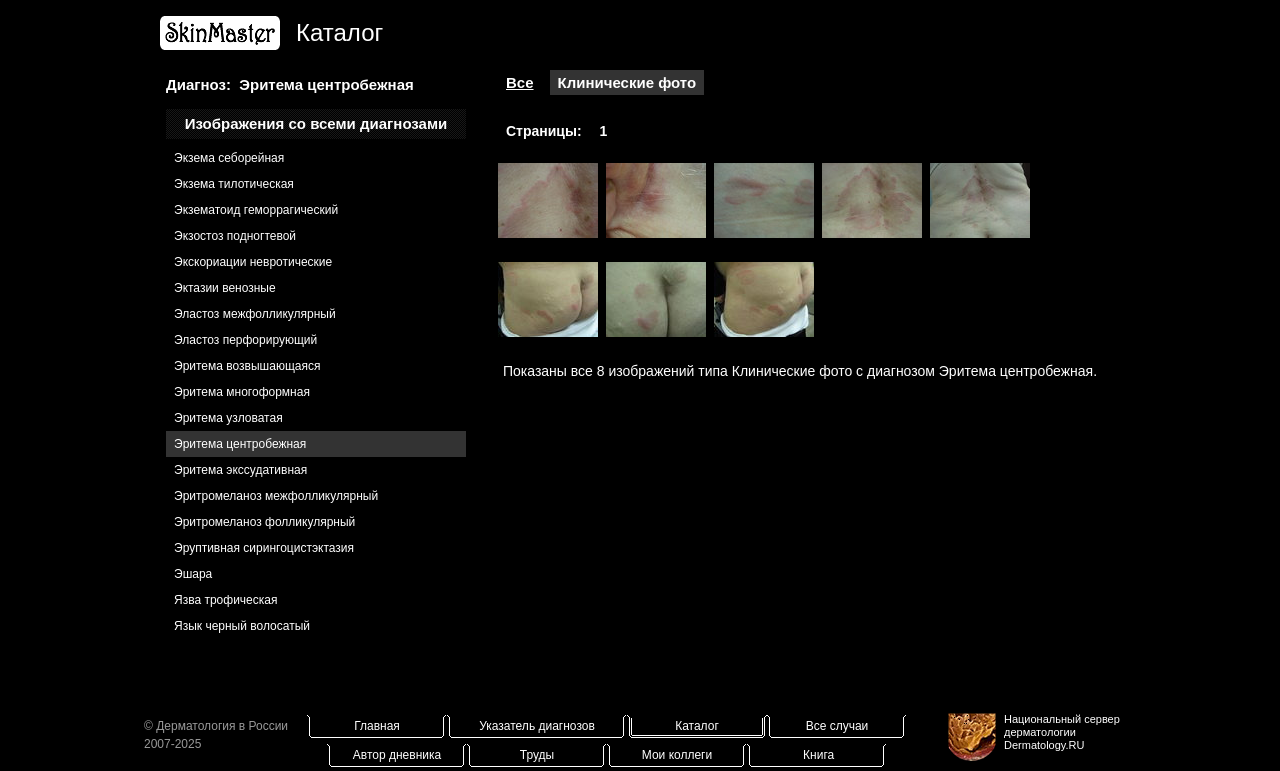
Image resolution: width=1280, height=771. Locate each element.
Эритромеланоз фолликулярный (264, 522)
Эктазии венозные (225, 288)
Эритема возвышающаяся (247, 366)
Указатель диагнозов (537, 726)
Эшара (193, 574)
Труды (537, 755)
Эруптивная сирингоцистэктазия (264, 548)
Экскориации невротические (253, 262)
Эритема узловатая (228, 418)
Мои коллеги (677, 755)
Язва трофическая (225, 600)
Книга (818, 755)
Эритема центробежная (240, 444)
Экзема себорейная (229, 158)
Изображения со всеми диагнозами (316, 123)
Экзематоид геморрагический (256, 210)
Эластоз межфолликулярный (255, 314)
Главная (377, 726)
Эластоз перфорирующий (245, 340)
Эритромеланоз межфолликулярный (276, 496)
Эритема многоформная (242, 392)
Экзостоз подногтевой (235, 236)
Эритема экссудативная (240, 470)
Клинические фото (627, 82)
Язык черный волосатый (242, 626)
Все (520, 82)
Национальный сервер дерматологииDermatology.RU (1062, 732)
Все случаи (837, 726)
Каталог (697, 726)
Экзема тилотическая (234, 184)
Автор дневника (397, 755)
